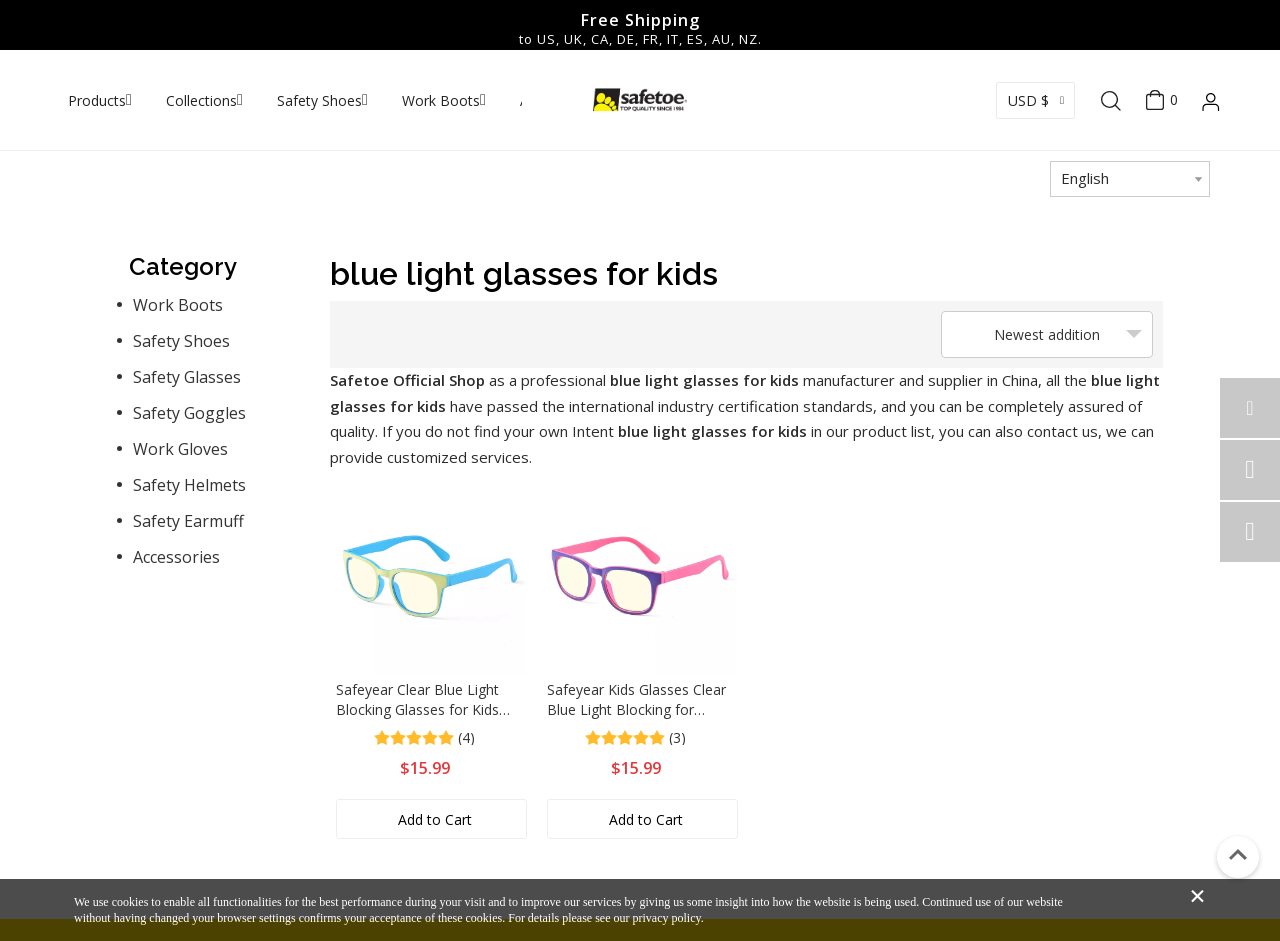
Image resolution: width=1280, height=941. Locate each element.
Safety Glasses (187, 377)
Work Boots (441, 100)
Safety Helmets (189, 485)
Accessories (176, 557)
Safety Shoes (319, 100)
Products (97, 100)
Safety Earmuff (188, 521)
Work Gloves (180, 449)
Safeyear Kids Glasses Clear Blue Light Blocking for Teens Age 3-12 (636, 700)
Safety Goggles (189, 413)
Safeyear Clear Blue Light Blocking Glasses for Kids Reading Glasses (417, 700)
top (1238, 855)
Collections (201, 100)
